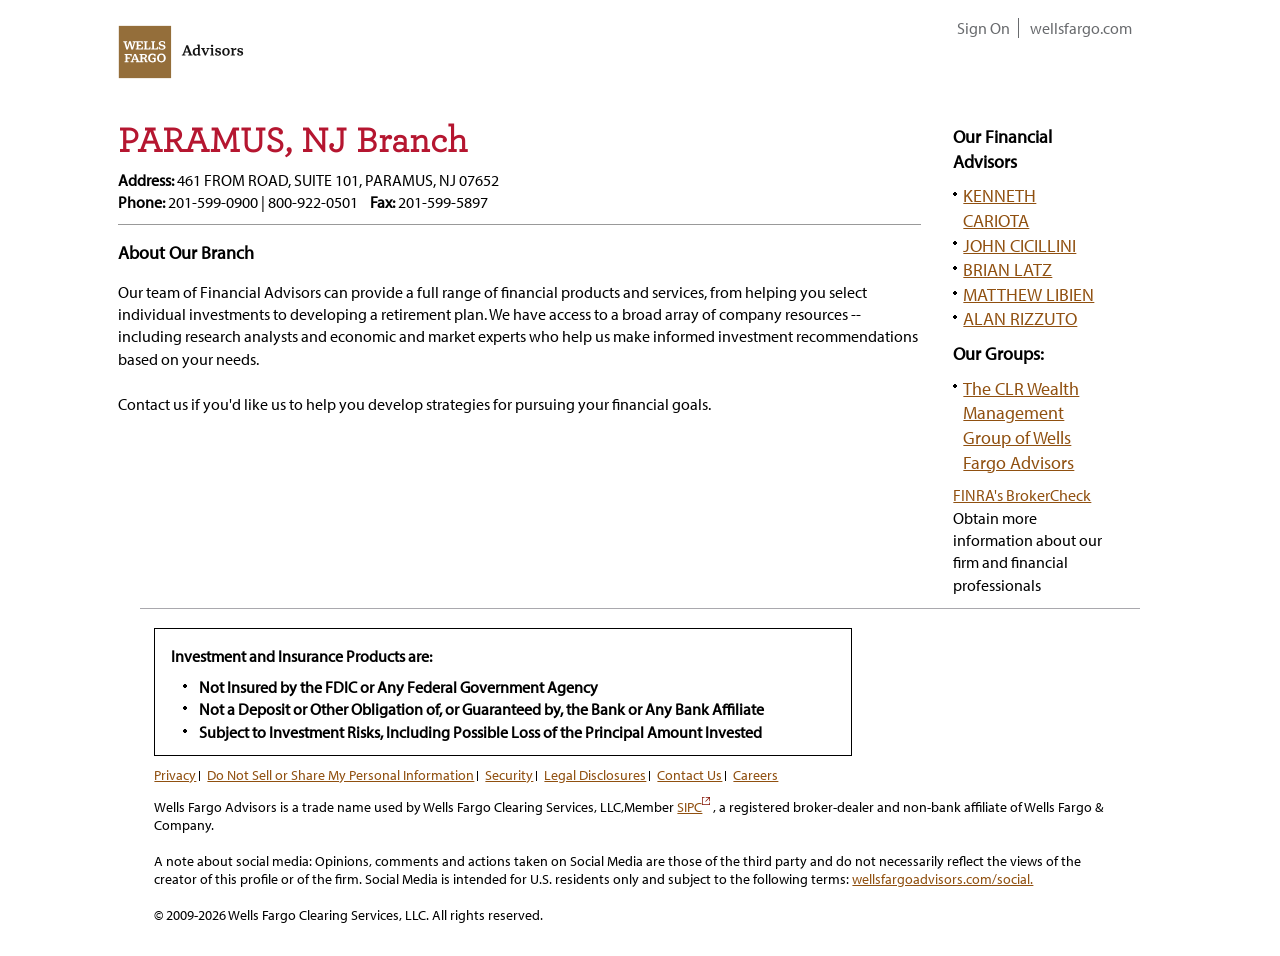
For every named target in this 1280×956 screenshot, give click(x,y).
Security (509, 775)
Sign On (983, 28)
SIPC (693, 807)
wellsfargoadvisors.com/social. (942, 879)
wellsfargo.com (1081, 28)
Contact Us (689, 775)
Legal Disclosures (595, 775)
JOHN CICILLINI (1019, 245)
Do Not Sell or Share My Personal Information (340, 775)
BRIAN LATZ (1007, 269)
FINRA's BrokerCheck (1022, 495)
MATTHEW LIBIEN (1028, 294)
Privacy (175, 775)
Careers (755, 775)
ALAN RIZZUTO (1020, 318)
